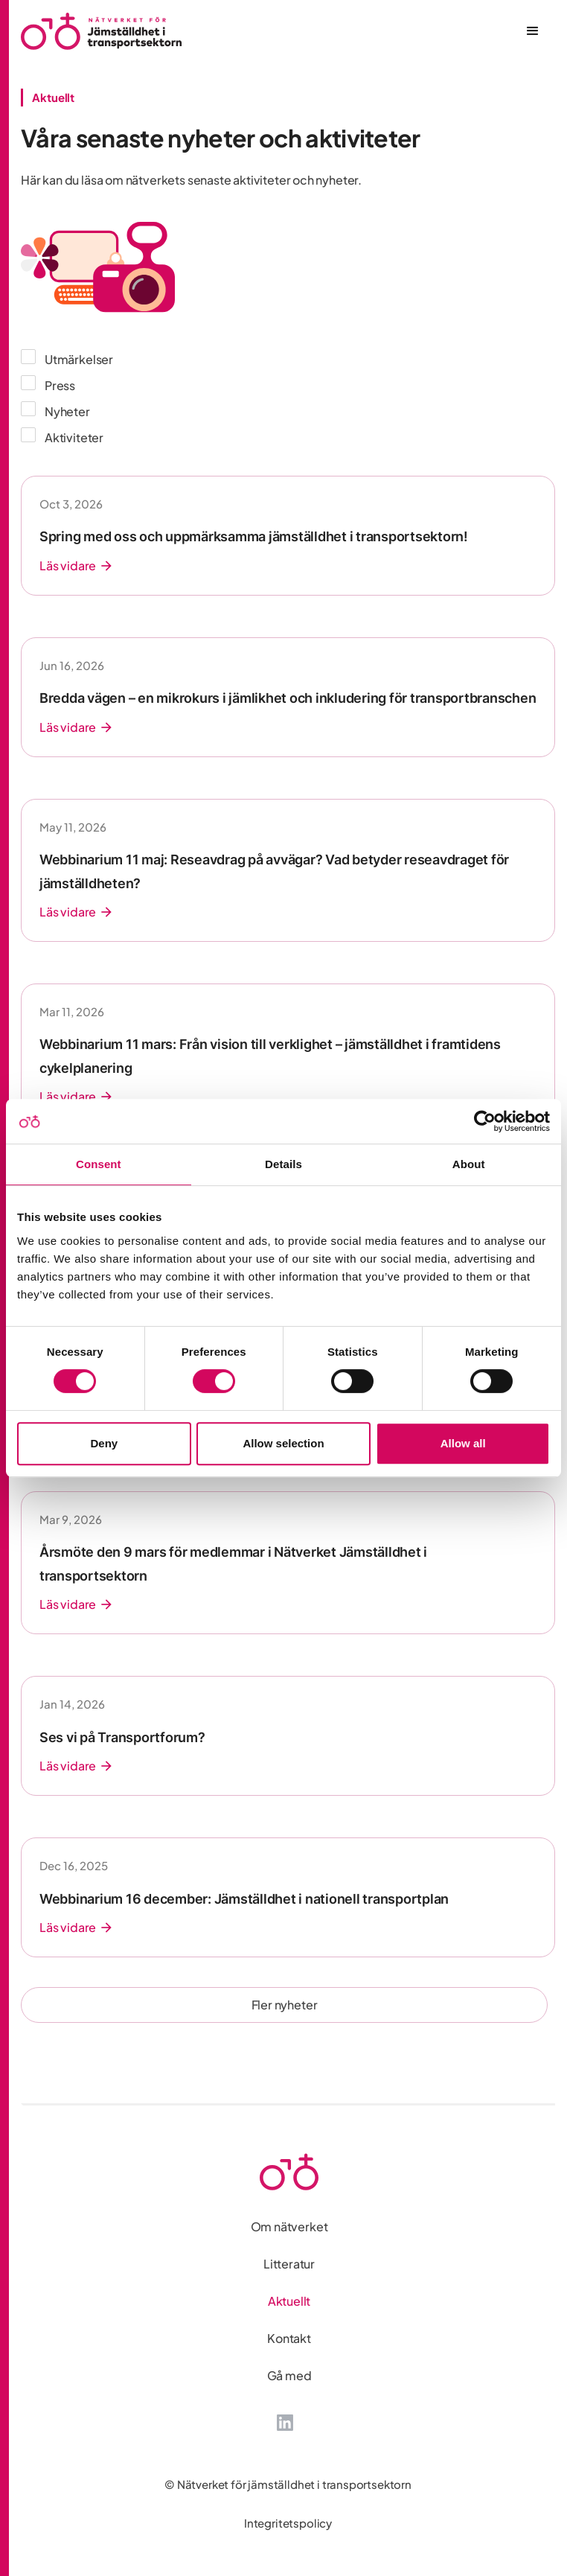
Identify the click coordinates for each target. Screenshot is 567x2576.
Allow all (463, 1443)
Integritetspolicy (288, 2523)
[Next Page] (284, 2005)
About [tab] (468, 1164)
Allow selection (283, 1443)
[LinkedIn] (285, 2421)
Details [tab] (283, 1164)
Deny (104, 1443)
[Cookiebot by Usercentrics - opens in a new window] (485, 1121)
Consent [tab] (98, 1164)
